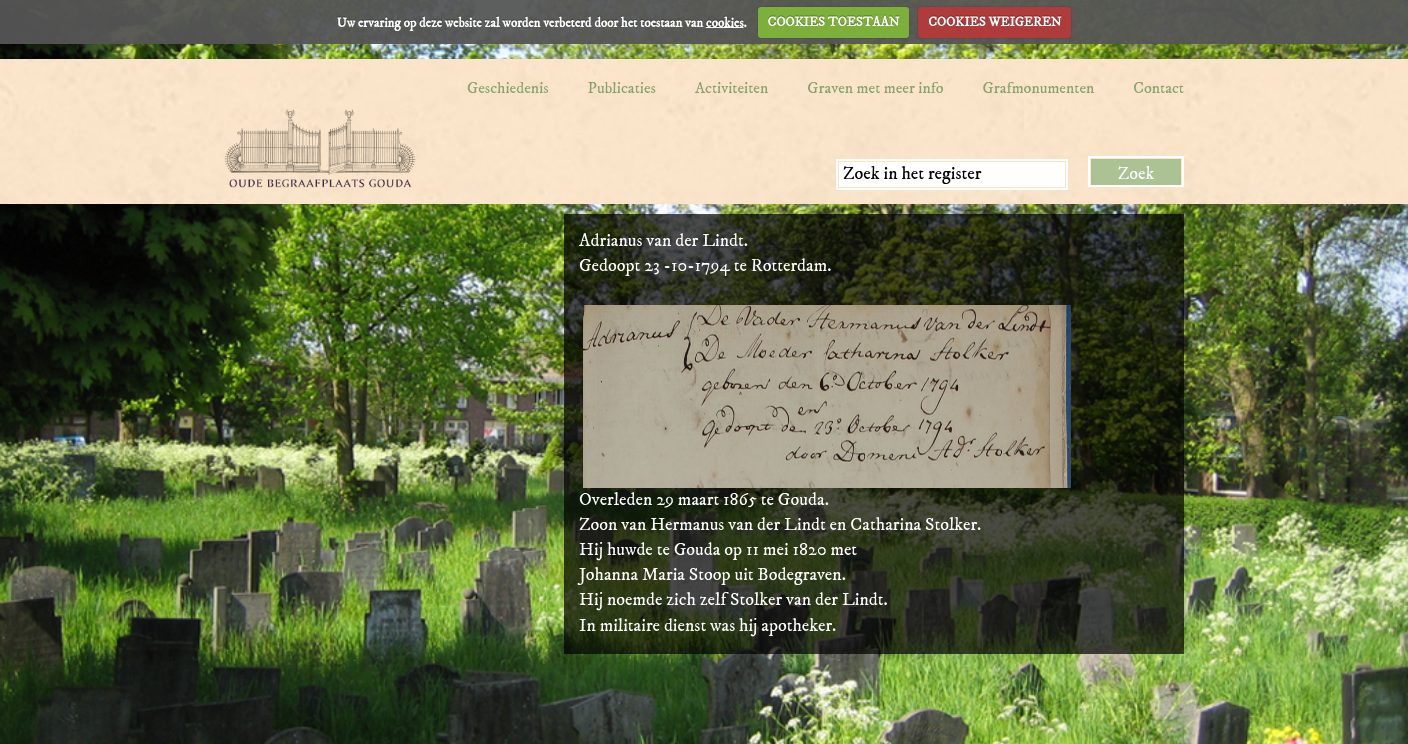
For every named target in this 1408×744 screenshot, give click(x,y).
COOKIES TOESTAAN (834, 22)
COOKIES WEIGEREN (994, 22)
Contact (1158, 88)
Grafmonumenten (1039, 88)
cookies (725, 22)
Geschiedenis (508, 88)
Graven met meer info (875, 88)
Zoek (1136, 174)
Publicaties (622, 88)
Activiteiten (731, 88)
